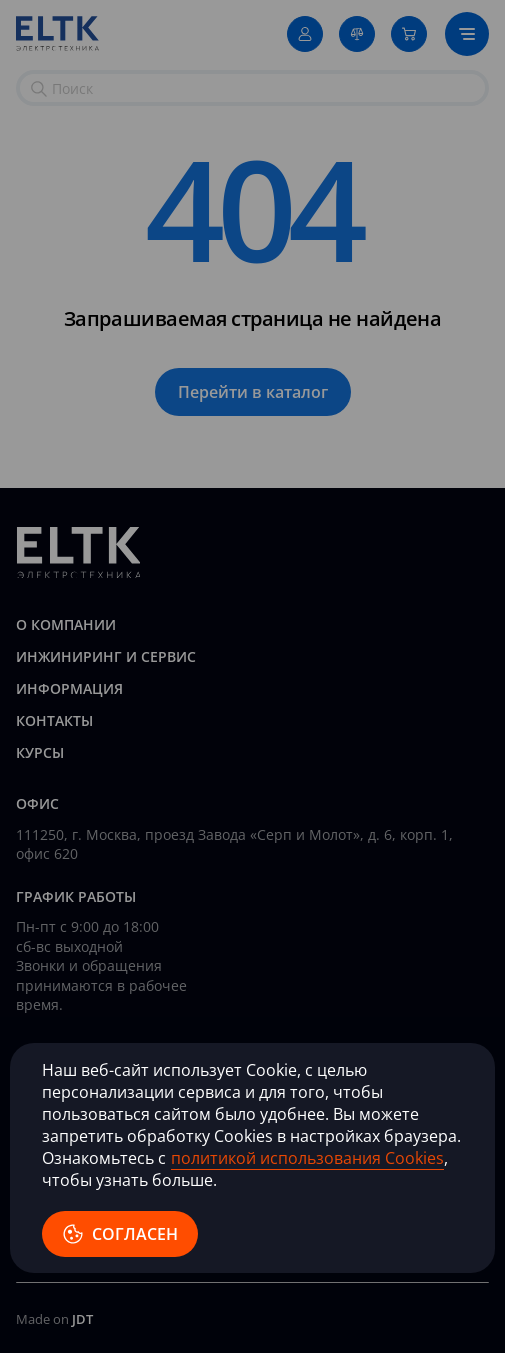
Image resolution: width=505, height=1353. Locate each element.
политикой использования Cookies (307, 1158)
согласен (120, 1234)
